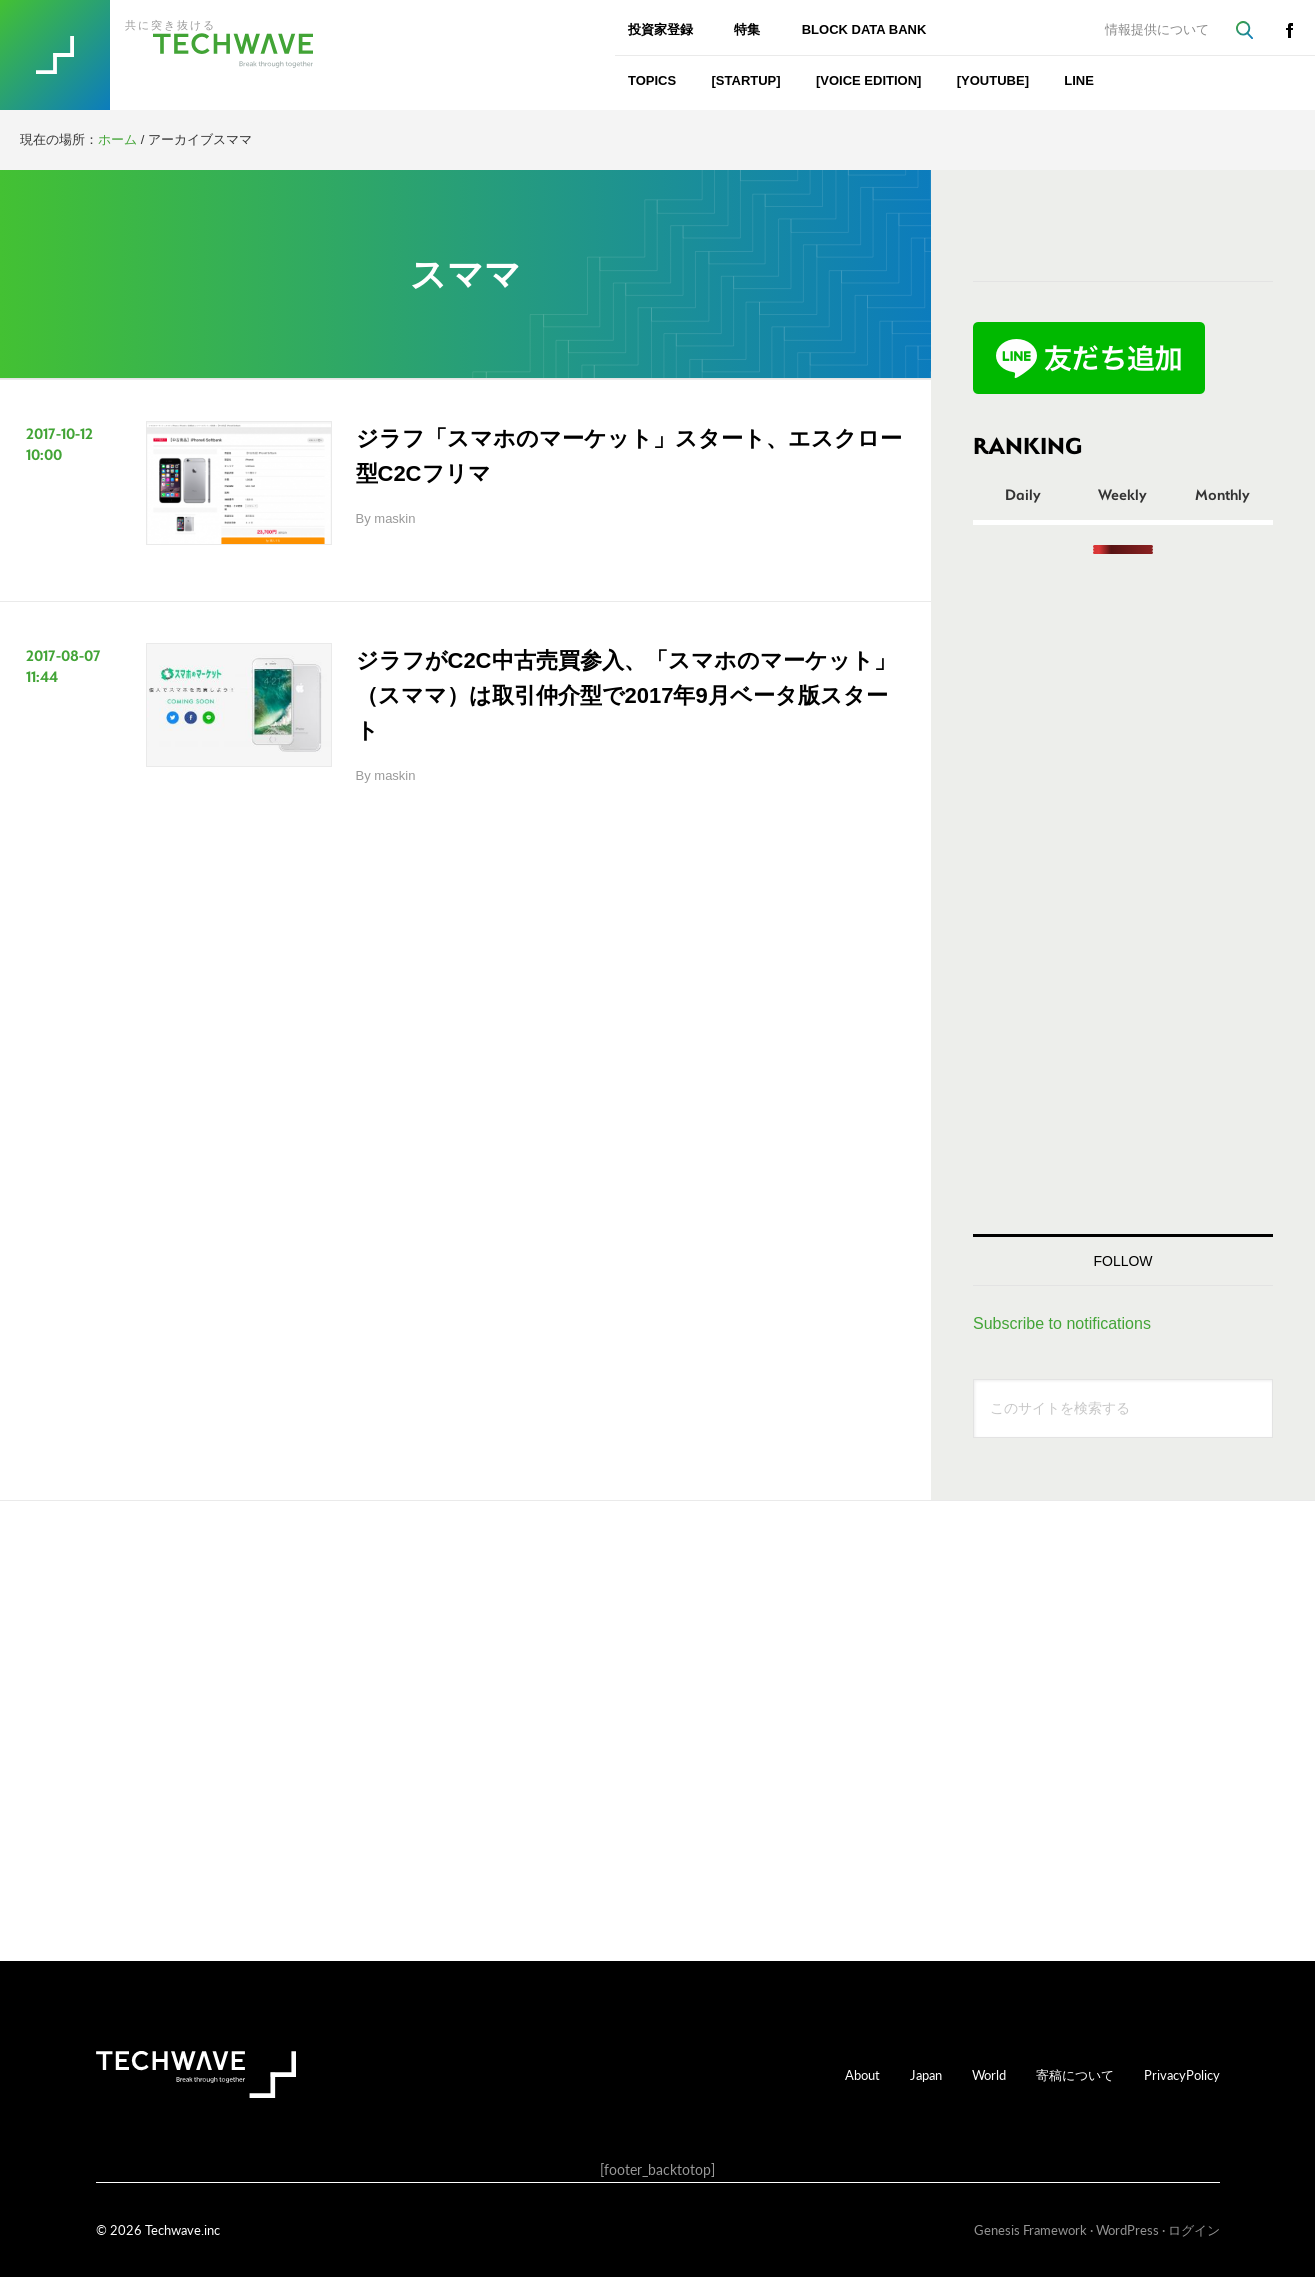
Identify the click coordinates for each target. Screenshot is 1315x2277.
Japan (926, 2074)
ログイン (1194, 2229)
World (989, 2074)
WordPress (1127, 2229)
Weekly (1122, 494)
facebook (1289, 30)
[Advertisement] (1123, 894)
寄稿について (1075, 2074)
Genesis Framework (1030, 2229)
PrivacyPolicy (1182, 2074)
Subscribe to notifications (1062, 1323)
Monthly (1222, 494)
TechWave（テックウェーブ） (193, 55)
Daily (1023, 494)
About (862, 2074)
